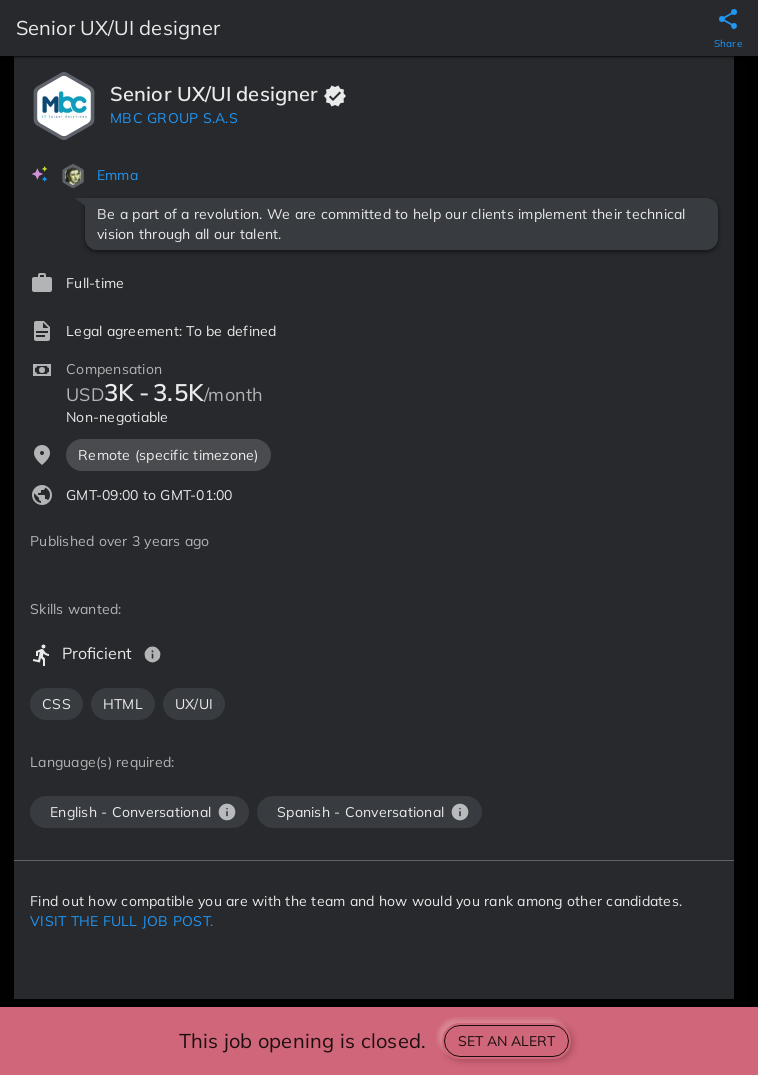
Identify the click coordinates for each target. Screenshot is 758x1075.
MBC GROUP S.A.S (174, 118)
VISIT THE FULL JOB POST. (121, 921)
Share (728, 43)
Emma (117, 175)
